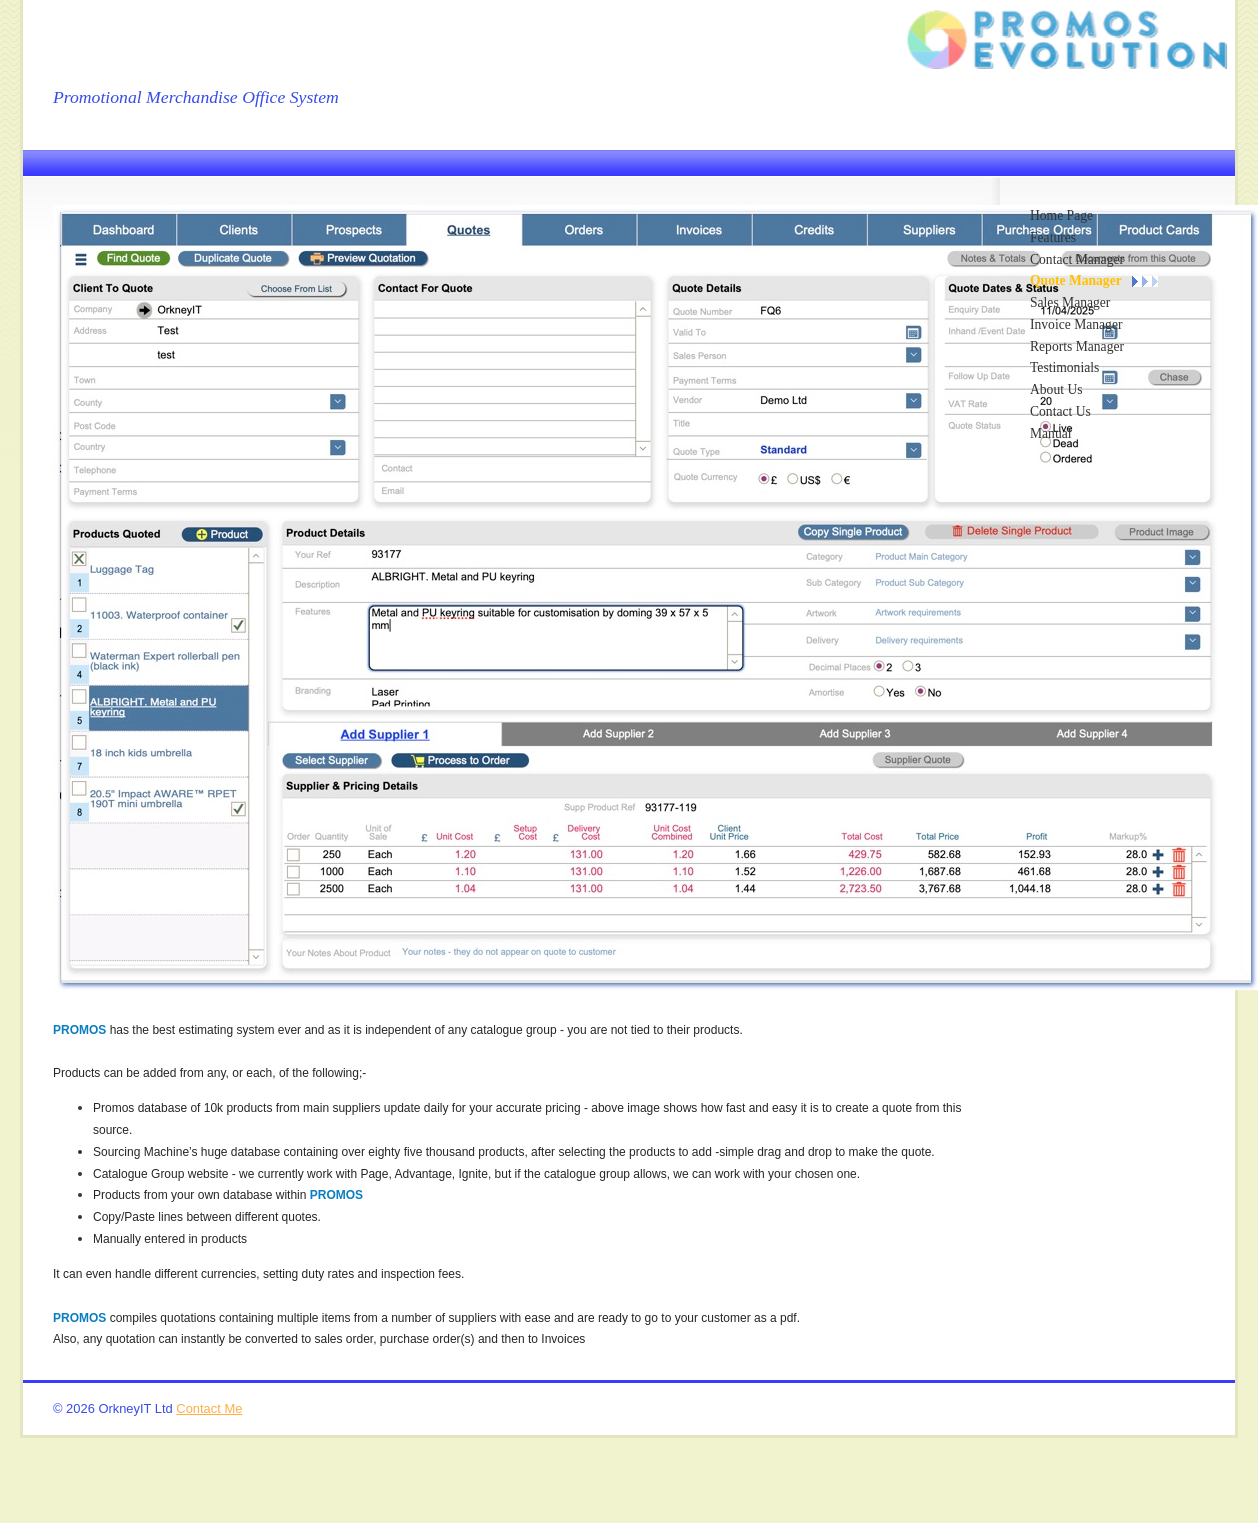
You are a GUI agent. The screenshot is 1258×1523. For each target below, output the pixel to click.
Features (1053, 237)
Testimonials (1064, 367)
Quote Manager (1076, 280)
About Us (1056, 389)
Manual (1051, 433)
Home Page (1061, 215)
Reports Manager (1077, 346)
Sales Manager (1070, 302)
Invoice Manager (1076, 324)
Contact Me (209, 1408)
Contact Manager (1077, 259)
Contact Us (1060, 411)
